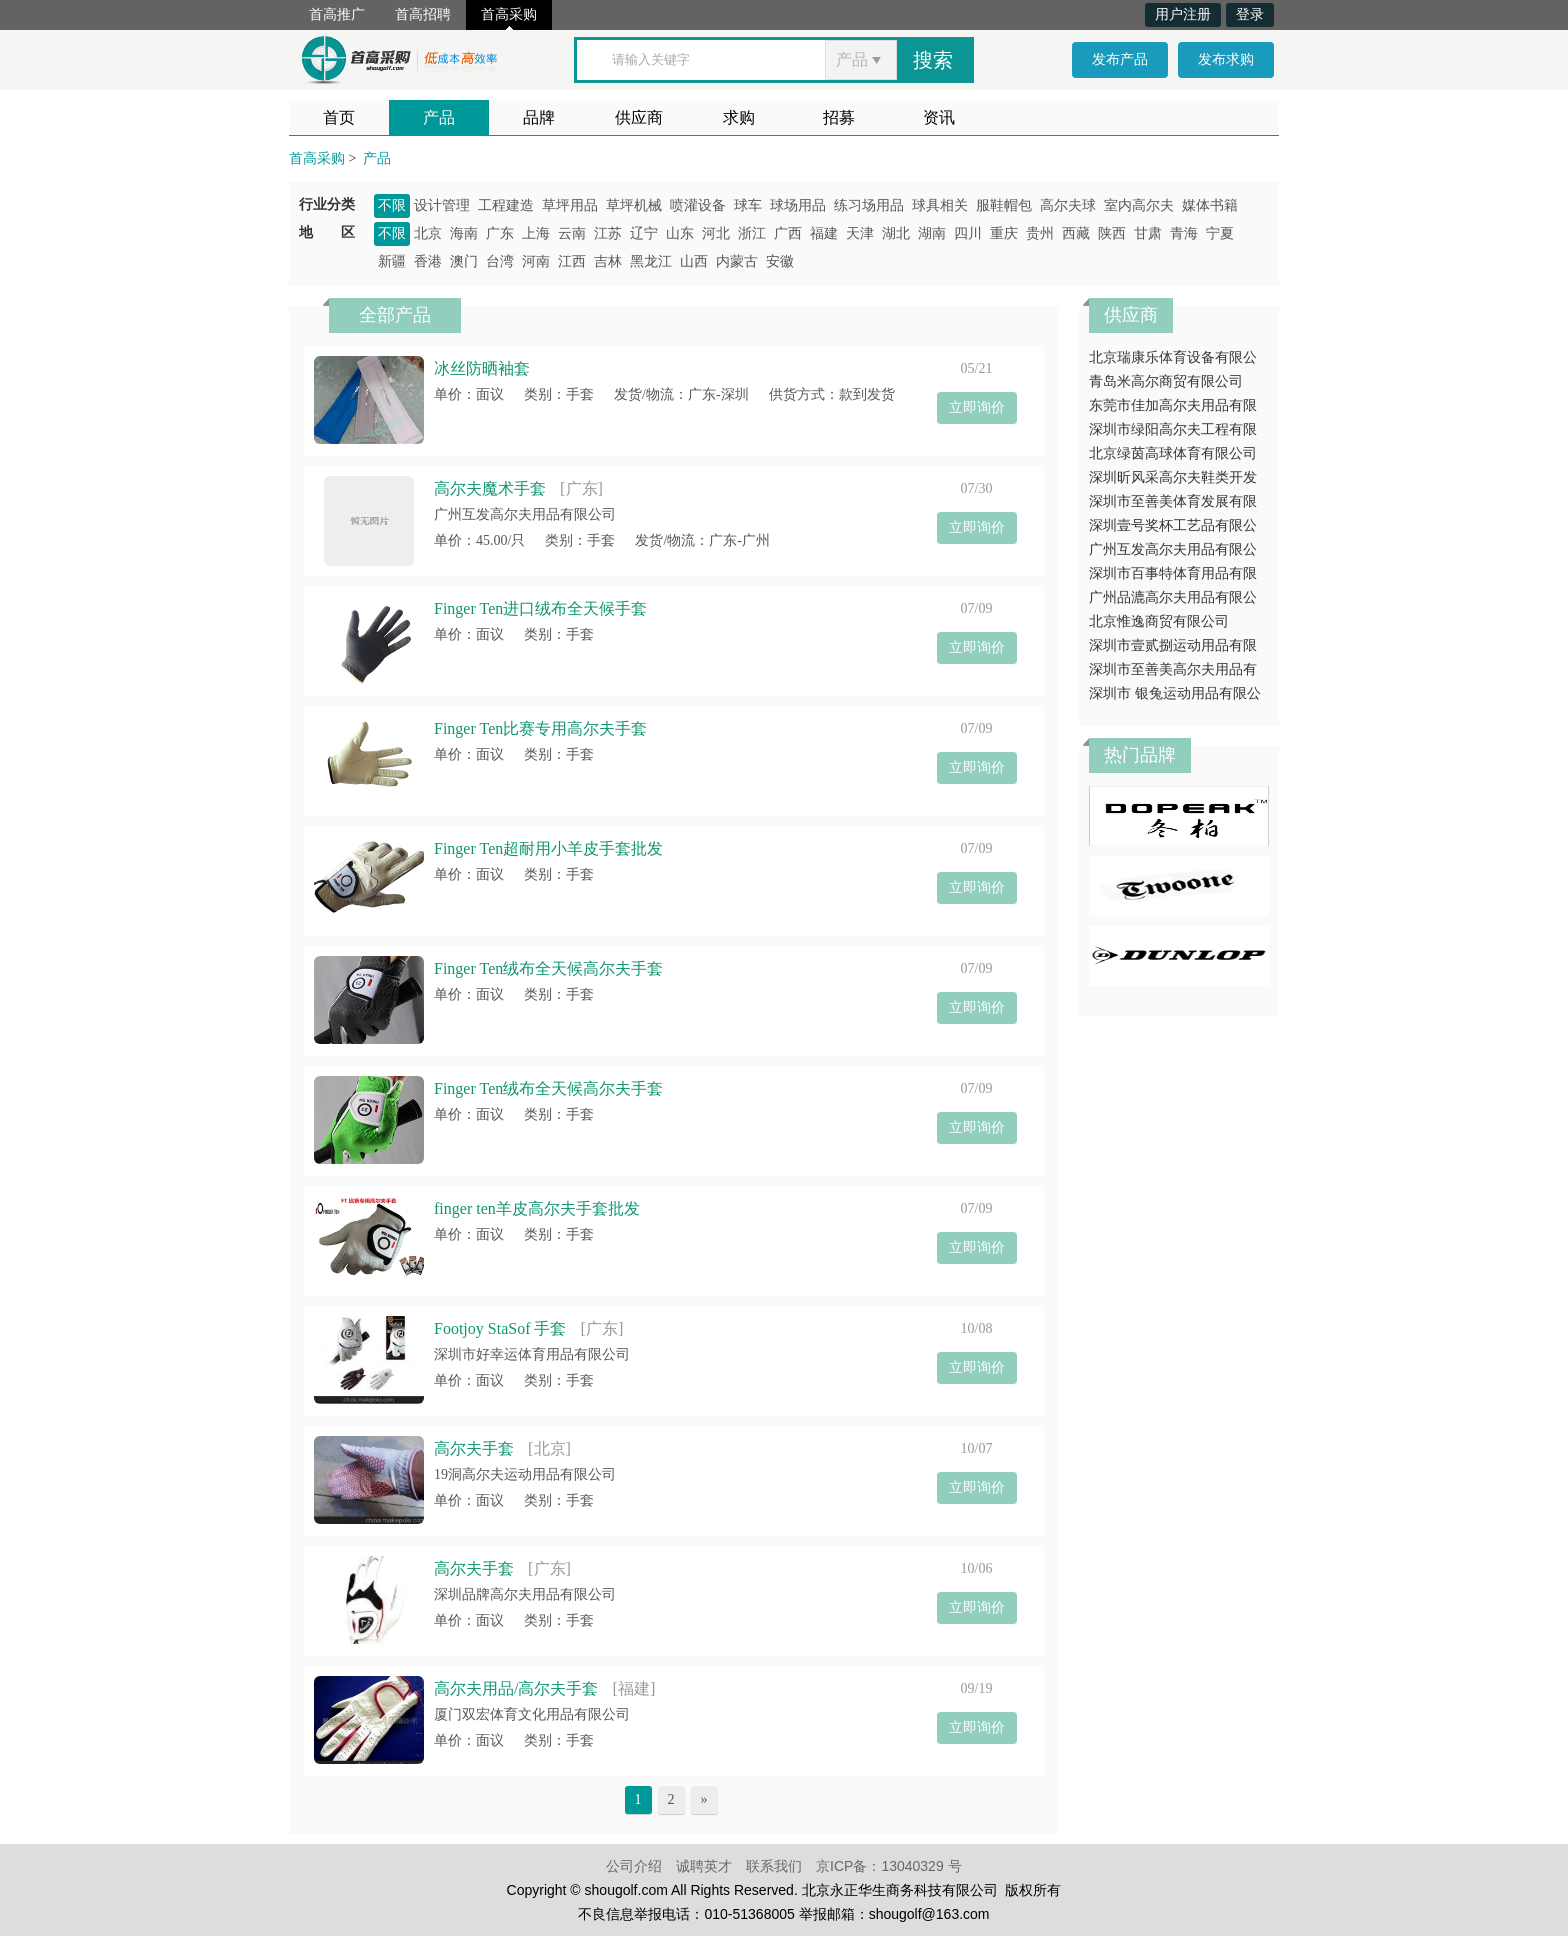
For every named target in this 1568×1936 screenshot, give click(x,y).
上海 (536, 233)
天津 (860, 233)
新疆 (392, 261)
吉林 (608, 261)
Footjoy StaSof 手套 (500, 1328)
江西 (572, 261)
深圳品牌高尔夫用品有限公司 (525, 1594)
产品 (439, 117)
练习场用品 (869, 205)
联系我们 (774, 1866)
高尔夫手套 (474, 1448)
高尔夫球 (1068, 205)
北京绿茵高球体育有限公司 (1173, 453)
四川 (968, 233)
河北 (716, 233)
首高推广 (337, 14)
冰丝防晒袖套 (482, 368)
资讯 (939, 117)
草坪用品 (570, 205)
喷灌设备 (698, 205)
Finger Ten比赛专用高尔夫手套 (540, 728)
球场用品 (798, 205)
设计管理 (442, 205)
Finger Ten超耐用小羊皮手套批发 (548, 848)
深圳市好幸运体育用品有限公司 (532, 1354)
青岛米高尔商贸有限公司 (1166, 381)
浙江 (752, 233)
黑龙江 (651, 261)
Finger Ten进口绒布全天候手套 (540, 608)
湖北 (896, 233)
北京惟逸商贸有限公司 (1159, 621)
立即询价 (977, 407)
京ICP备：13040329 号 (889, 1866)
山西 (694, 261)
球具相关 (940, 205)
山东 (680, 233)
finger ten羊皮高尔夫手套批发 (537, 1208)
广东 (500, 233)
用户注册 (1183, 14)
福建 (824, 233)
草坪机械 (634, 205)
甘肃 (1148, 233)
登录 (1250, 14)
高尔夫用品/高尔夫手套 (516, 1688)
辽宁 (644, 233)
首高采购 (509, 14)
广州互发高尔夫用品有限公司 (525, 514)
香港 (428, 261)
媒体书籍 (1210, 205)
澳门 (464, 261)
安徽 (780, 261)
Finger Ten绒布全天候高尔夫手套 (548, 968)
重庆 (1004, 233)
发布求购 (1226, 59)
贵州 (1040, 233)
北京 (428, 233)
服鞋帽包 (1004, 205)
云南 (572, 233)
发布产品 (1120, 59)
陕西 (1112, 233)
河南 (536, 261)
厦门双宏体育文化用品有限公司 (532, 1714)
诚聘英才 (704, 1866)
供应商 (639, 117)
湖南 (932, 233)
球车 (748, 205)
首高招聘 (423, 14)
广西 (788, 233)
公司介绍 (634, 1866)
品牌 (539, 117)
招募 (839, 117)
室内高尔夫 (1139, 205)
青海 (1184, 233)
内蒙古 (737, 261)
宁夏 (1220, 233)
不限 (392, 205)
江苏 (608, 233)
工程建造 (506, 205)
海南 (464, 233)
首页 (339, 117)
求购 (739, 117)
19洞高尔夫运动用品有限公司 (525, 1474)
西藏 (1076, 233)
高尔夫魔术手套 (490, 488)
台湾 (500, 261)
